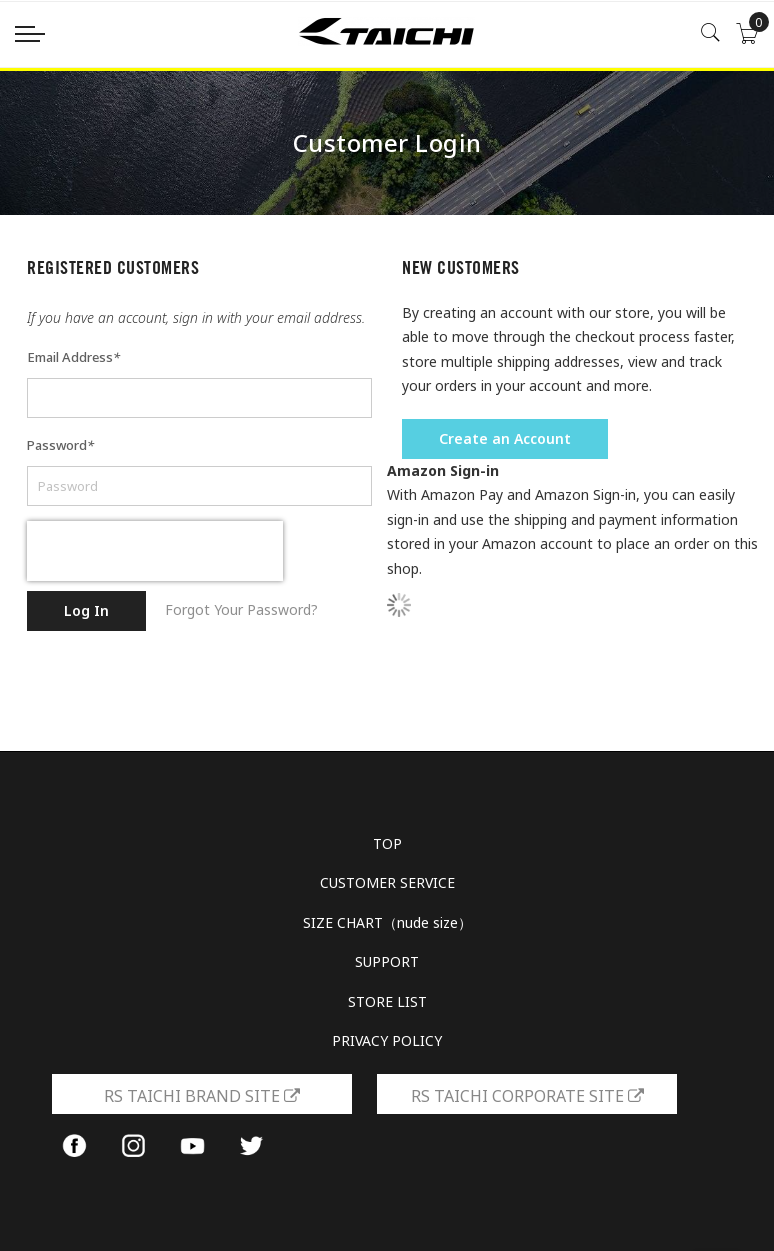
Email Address (73, 357)
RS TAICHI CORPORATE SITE (527, 1096)
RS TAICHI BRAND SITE (202, 1096)
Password (60, 445)
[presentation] (155, 551)
